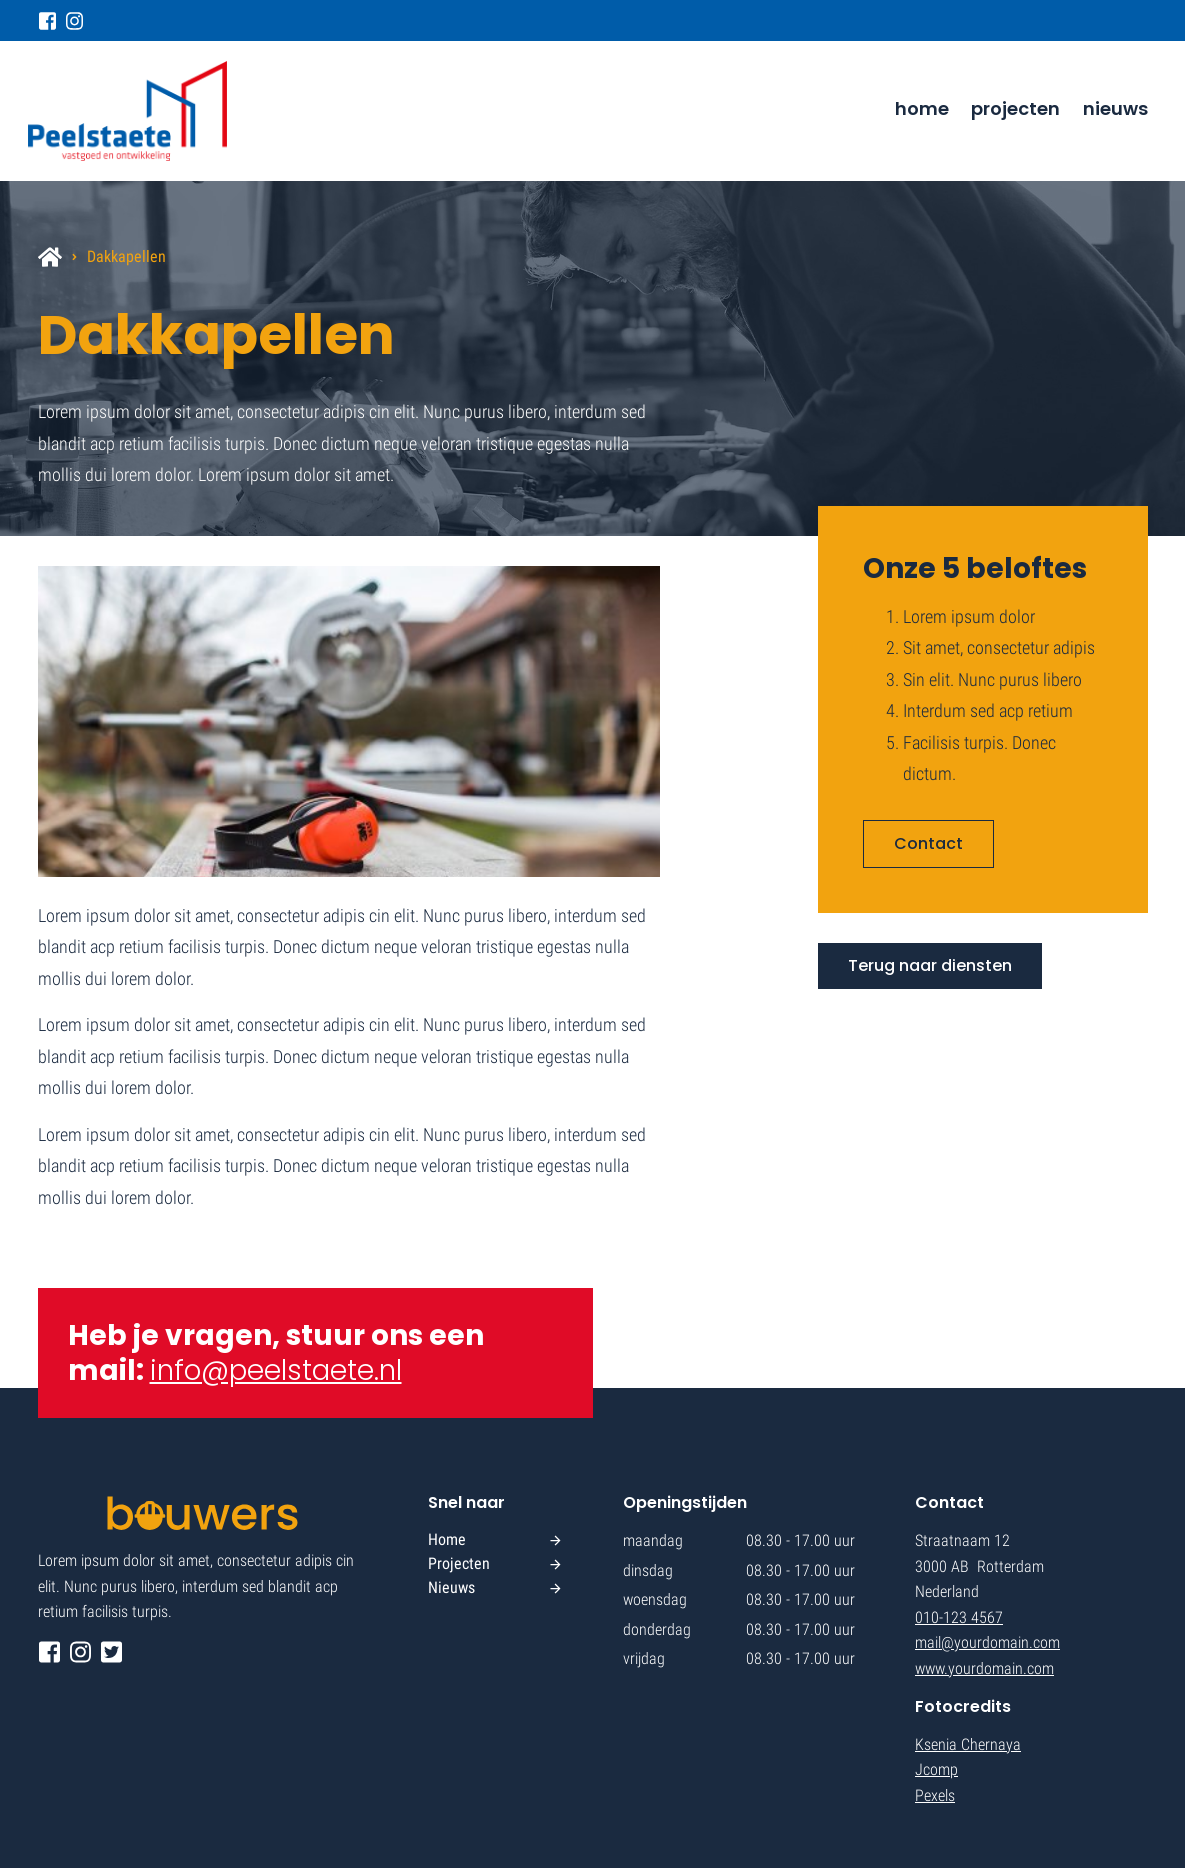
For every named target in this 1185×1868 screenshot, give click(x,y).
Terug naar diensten (930, 965)
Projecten (1015, 108)
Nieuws (1115, 108)
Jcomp (936, 1769)
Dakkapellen (126, 256)
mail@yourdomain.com (987, 1642)
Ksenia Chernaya (968, 1744)
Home (922, 108)
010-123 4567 (959, 1617)
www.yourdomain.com (984, 1668)
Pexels (935, 1795)
